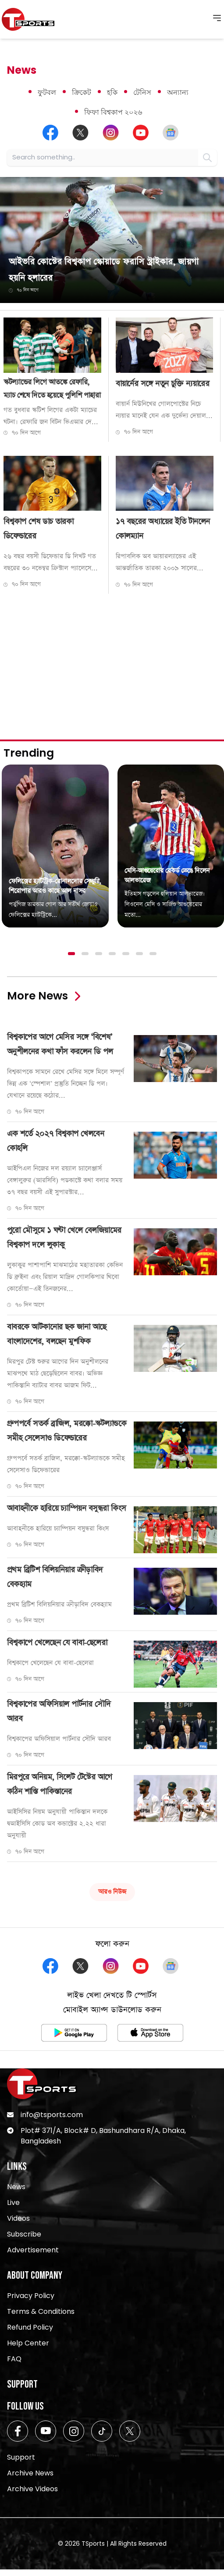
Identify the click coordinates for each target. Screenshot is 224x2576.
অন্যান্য (177, 92)
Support (21, 2457)
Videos (18, 2218)
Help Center (28, 2343)
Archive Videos (32, 2489)
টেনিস (142, 92)
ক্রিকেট (81, 92)
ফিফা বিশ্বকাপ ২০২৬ (113, 112)
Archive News (30, 2473)
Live (13, 2202)
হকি (112, 92)
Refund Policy (30, 2327)
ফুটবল (47, 92)
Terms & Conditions (41, 2311)
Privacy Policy (30, 2296)
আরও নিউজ (112, 1891)
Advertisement (33, 2250)
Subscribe (24, 2234)
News (16, 2187)
